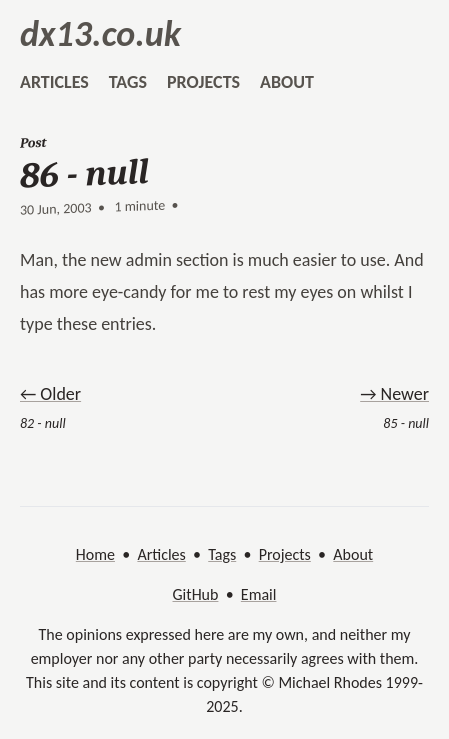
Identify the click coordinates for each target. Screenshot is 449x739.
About (353, 554)
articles (54, 82)
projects (203, 82)
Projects (285, 554)
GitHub (196, 594)
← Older (50, 394)
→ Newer (394, 394)
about (287, 82)
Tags (222, 554)
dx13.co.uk (100, 34)
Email (259, 594)
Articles (161, 554)
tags (128, 82)
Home (95, 554)
